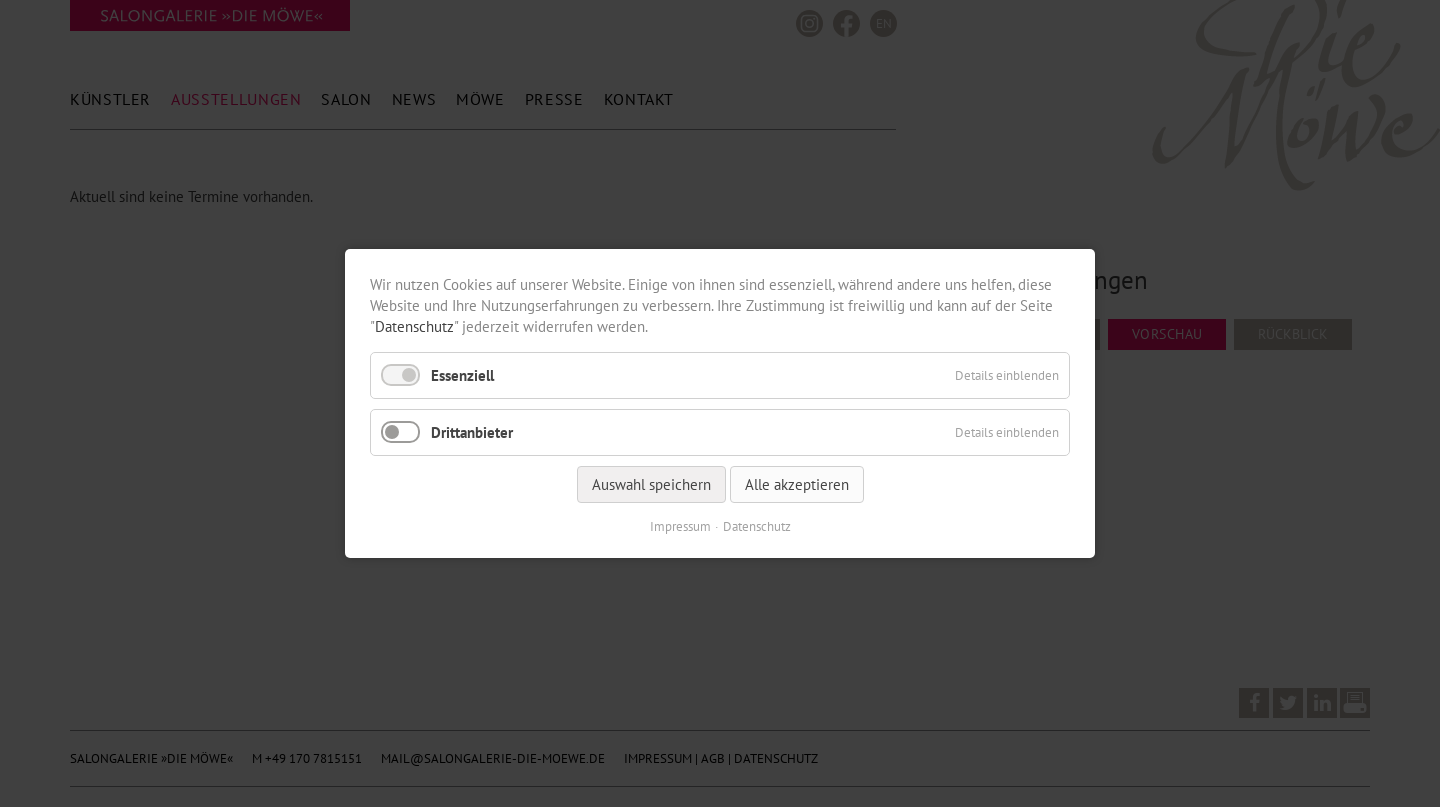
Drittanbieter (472, 432)
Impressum (680, 526)
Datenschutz (414, 326)
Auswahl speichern (651, 484)
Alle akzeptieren (797, 484)
